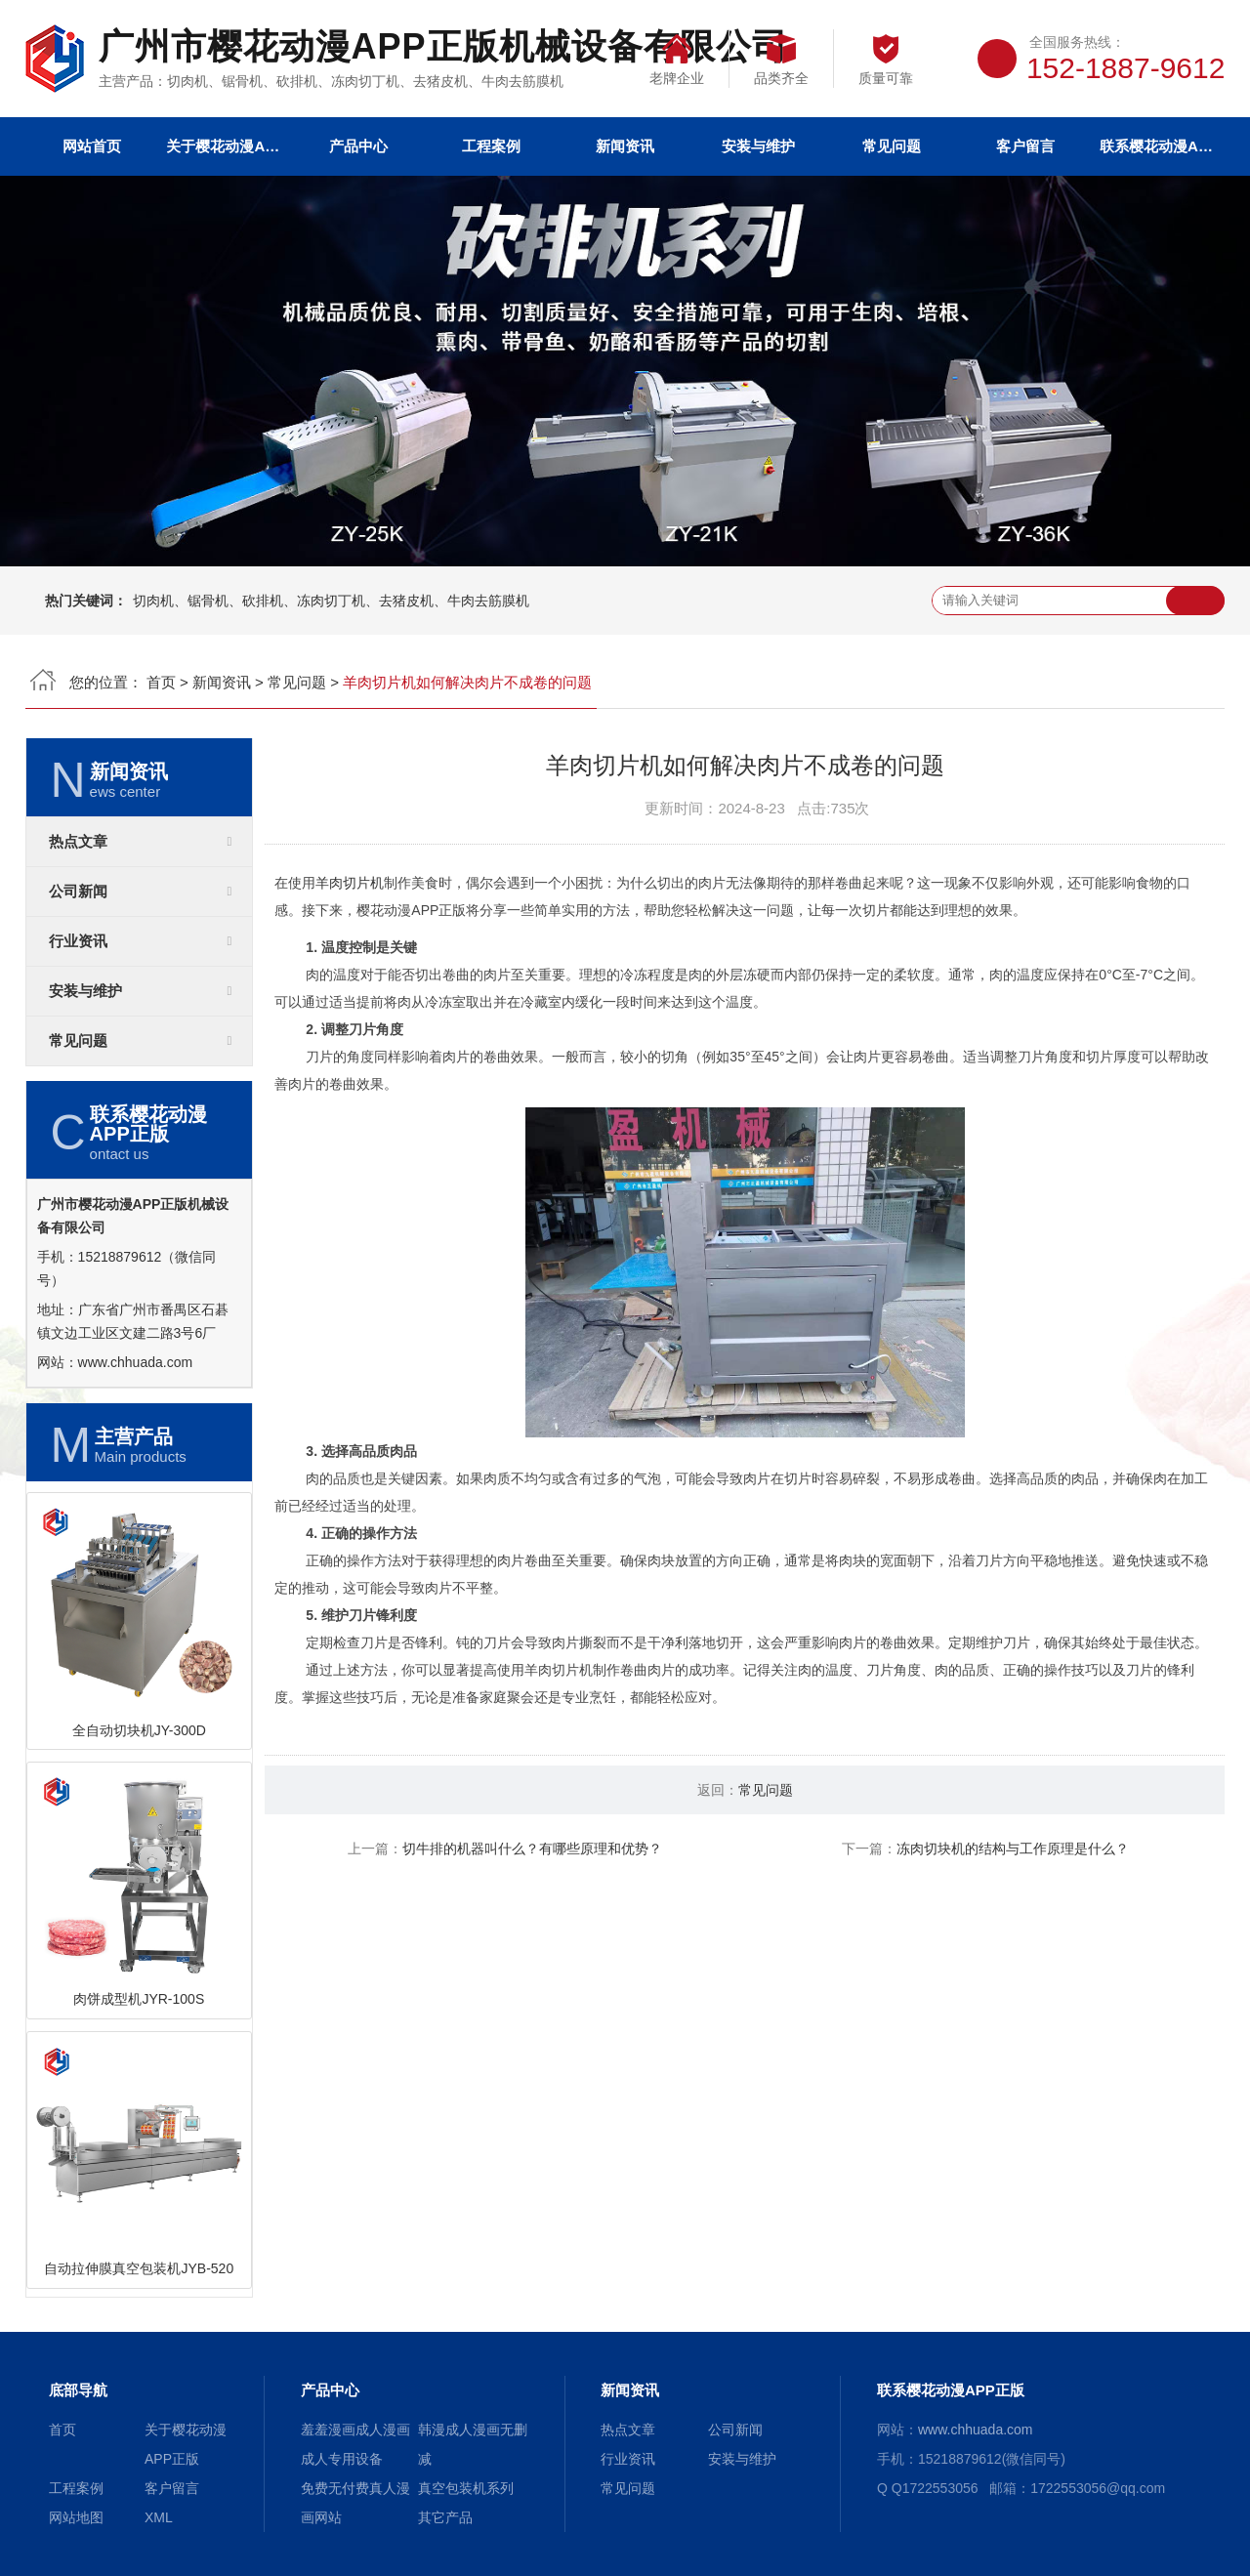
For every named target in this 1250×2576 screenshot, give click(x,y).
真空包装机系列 (466, 2488)
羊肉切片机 (349, 883)
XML (159, 2517)
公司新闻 (78, 891)
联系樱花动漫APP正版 (1158, 146)
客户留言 (1025, 146)
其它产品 (445, 2517)
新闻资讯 (625, 146)
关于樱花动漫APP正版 (224, 146)
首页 (161, 682)
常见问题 (891, 146)
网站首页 (91, 146)
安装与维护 (758, 146)
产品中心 (358, 146)
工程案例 (491, 146)
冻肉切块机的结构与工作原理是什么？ (1012, 1848)
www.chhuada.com (135, 1362)
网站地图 (76, 2517)
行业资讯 (78, 941)
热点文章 (78, 842)
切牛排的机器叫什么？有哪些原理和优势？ (532, 1848)
